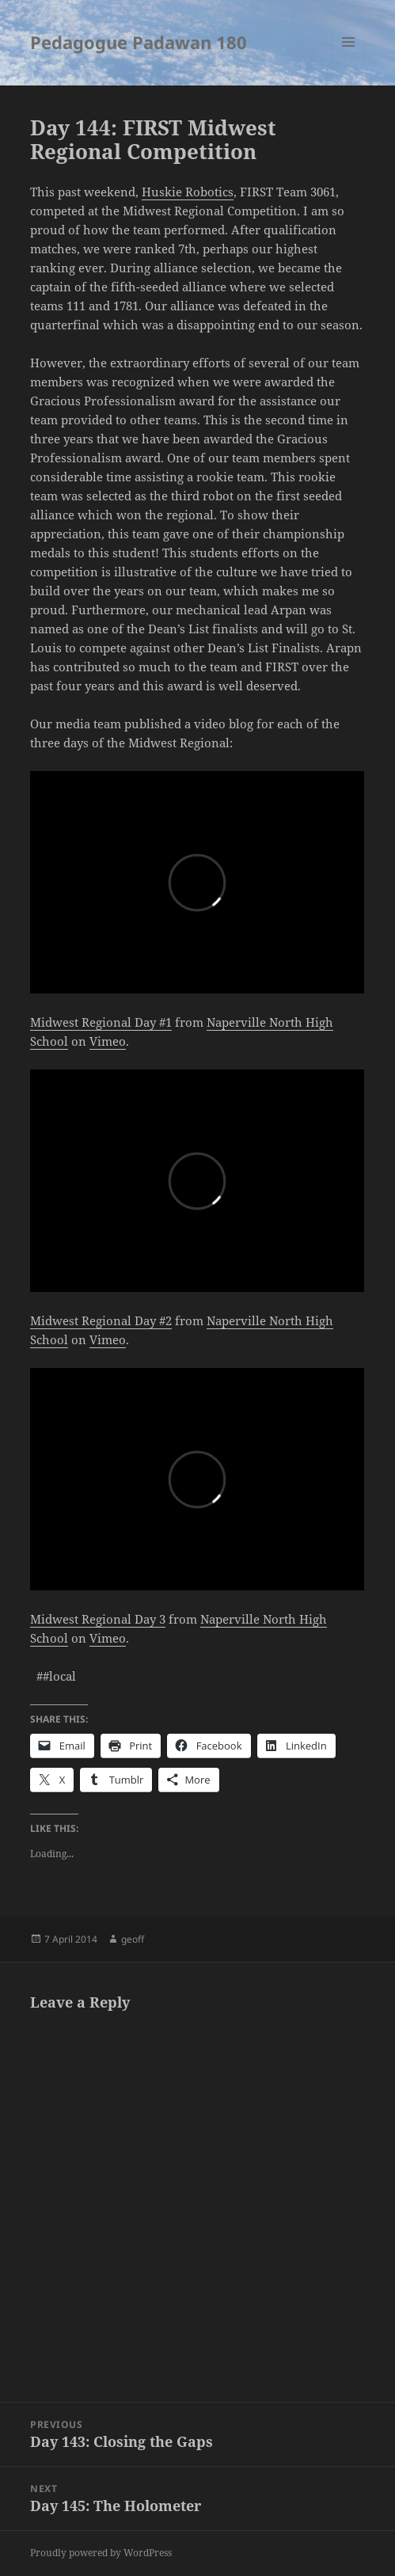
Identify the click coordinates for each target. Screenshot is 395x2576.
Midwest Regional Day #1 (101, 1022)
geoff (132, 1939)
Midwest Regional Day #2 (101, 1320)
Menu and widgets (348, 58)
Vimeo (107, 1041)
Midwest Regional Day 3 (97, 1619)
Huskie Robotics (188, 191)
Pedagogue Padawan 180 (138, 42)
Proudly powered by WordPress (101, 2552)
